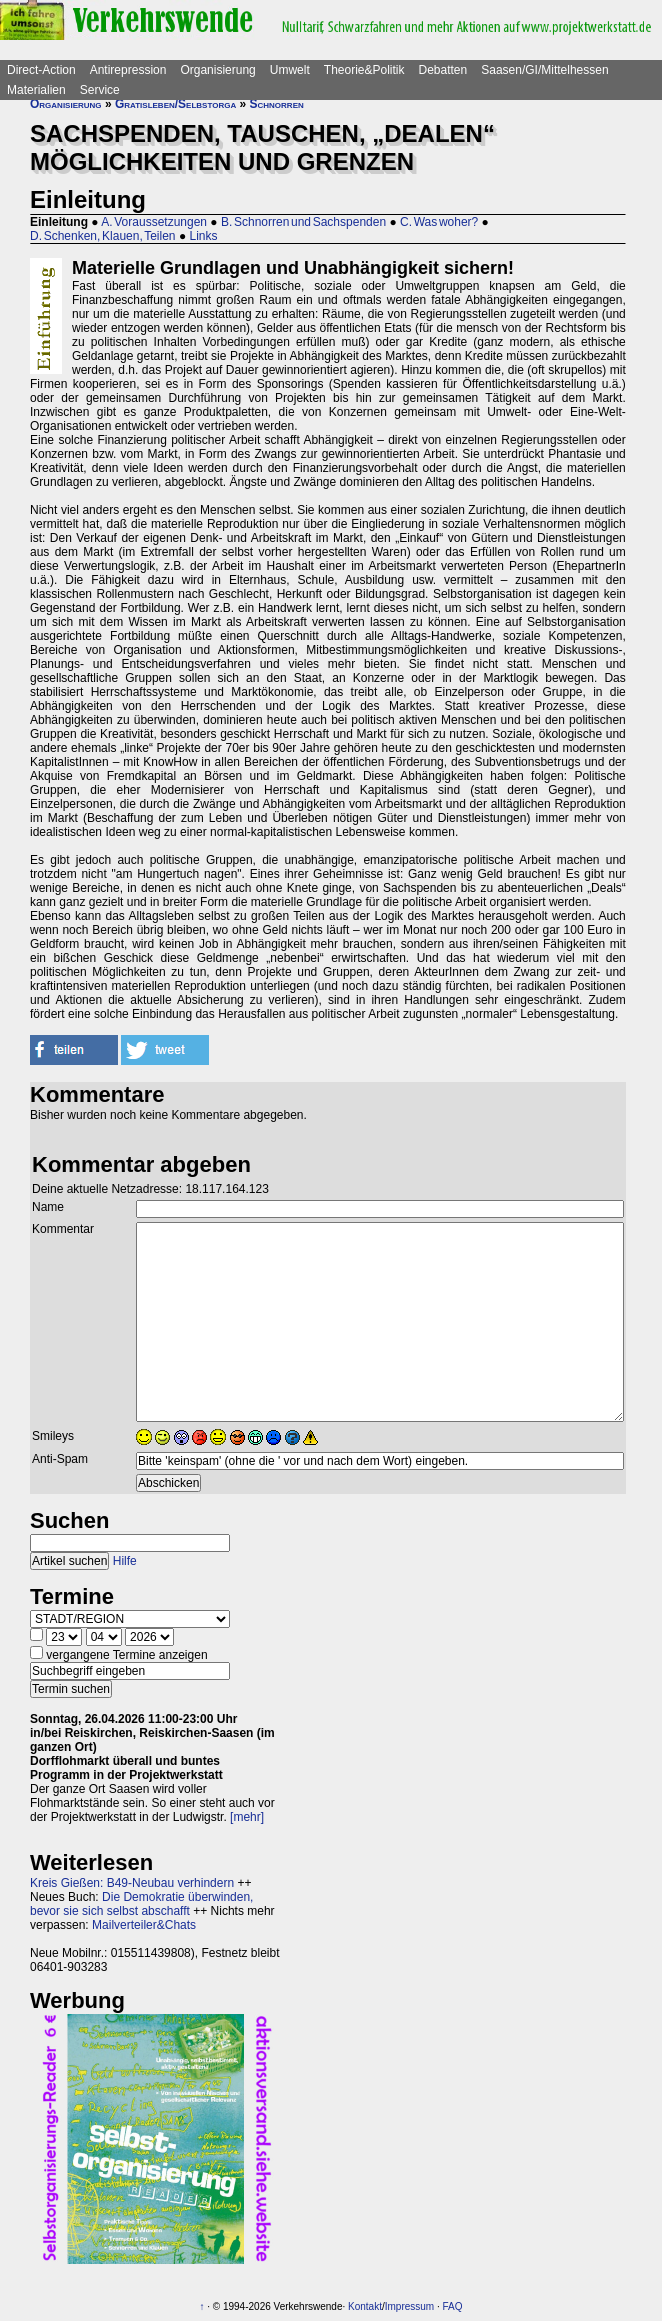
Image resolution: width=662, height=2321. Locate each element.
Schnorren (277, 104)
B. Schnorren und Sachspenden (303, 222)
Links (203, 236)
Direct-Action (41, 70)
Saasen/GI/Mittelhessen (544, 70)
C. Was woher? (439, 222)
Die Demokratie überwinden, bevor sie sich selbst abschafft (141, 1904)
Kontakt (365, 2306)
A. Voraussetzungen (154, 222)
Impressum (409, 2306)
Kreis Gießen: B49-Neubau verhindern (132, 1883)
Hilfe (125, 1561)
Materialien (36, 90)
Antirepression (128, 70)
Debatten (443, 70)
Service (100, 90)
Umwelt (290, 70)
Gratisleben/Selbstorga (175, 104)
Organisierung (217, 70)
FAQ (453, 2306)
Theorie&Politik (364, 70)
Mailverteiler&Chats (144, 1925)
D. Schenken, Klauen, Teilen (103, 236)
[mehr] (247, 1817)
